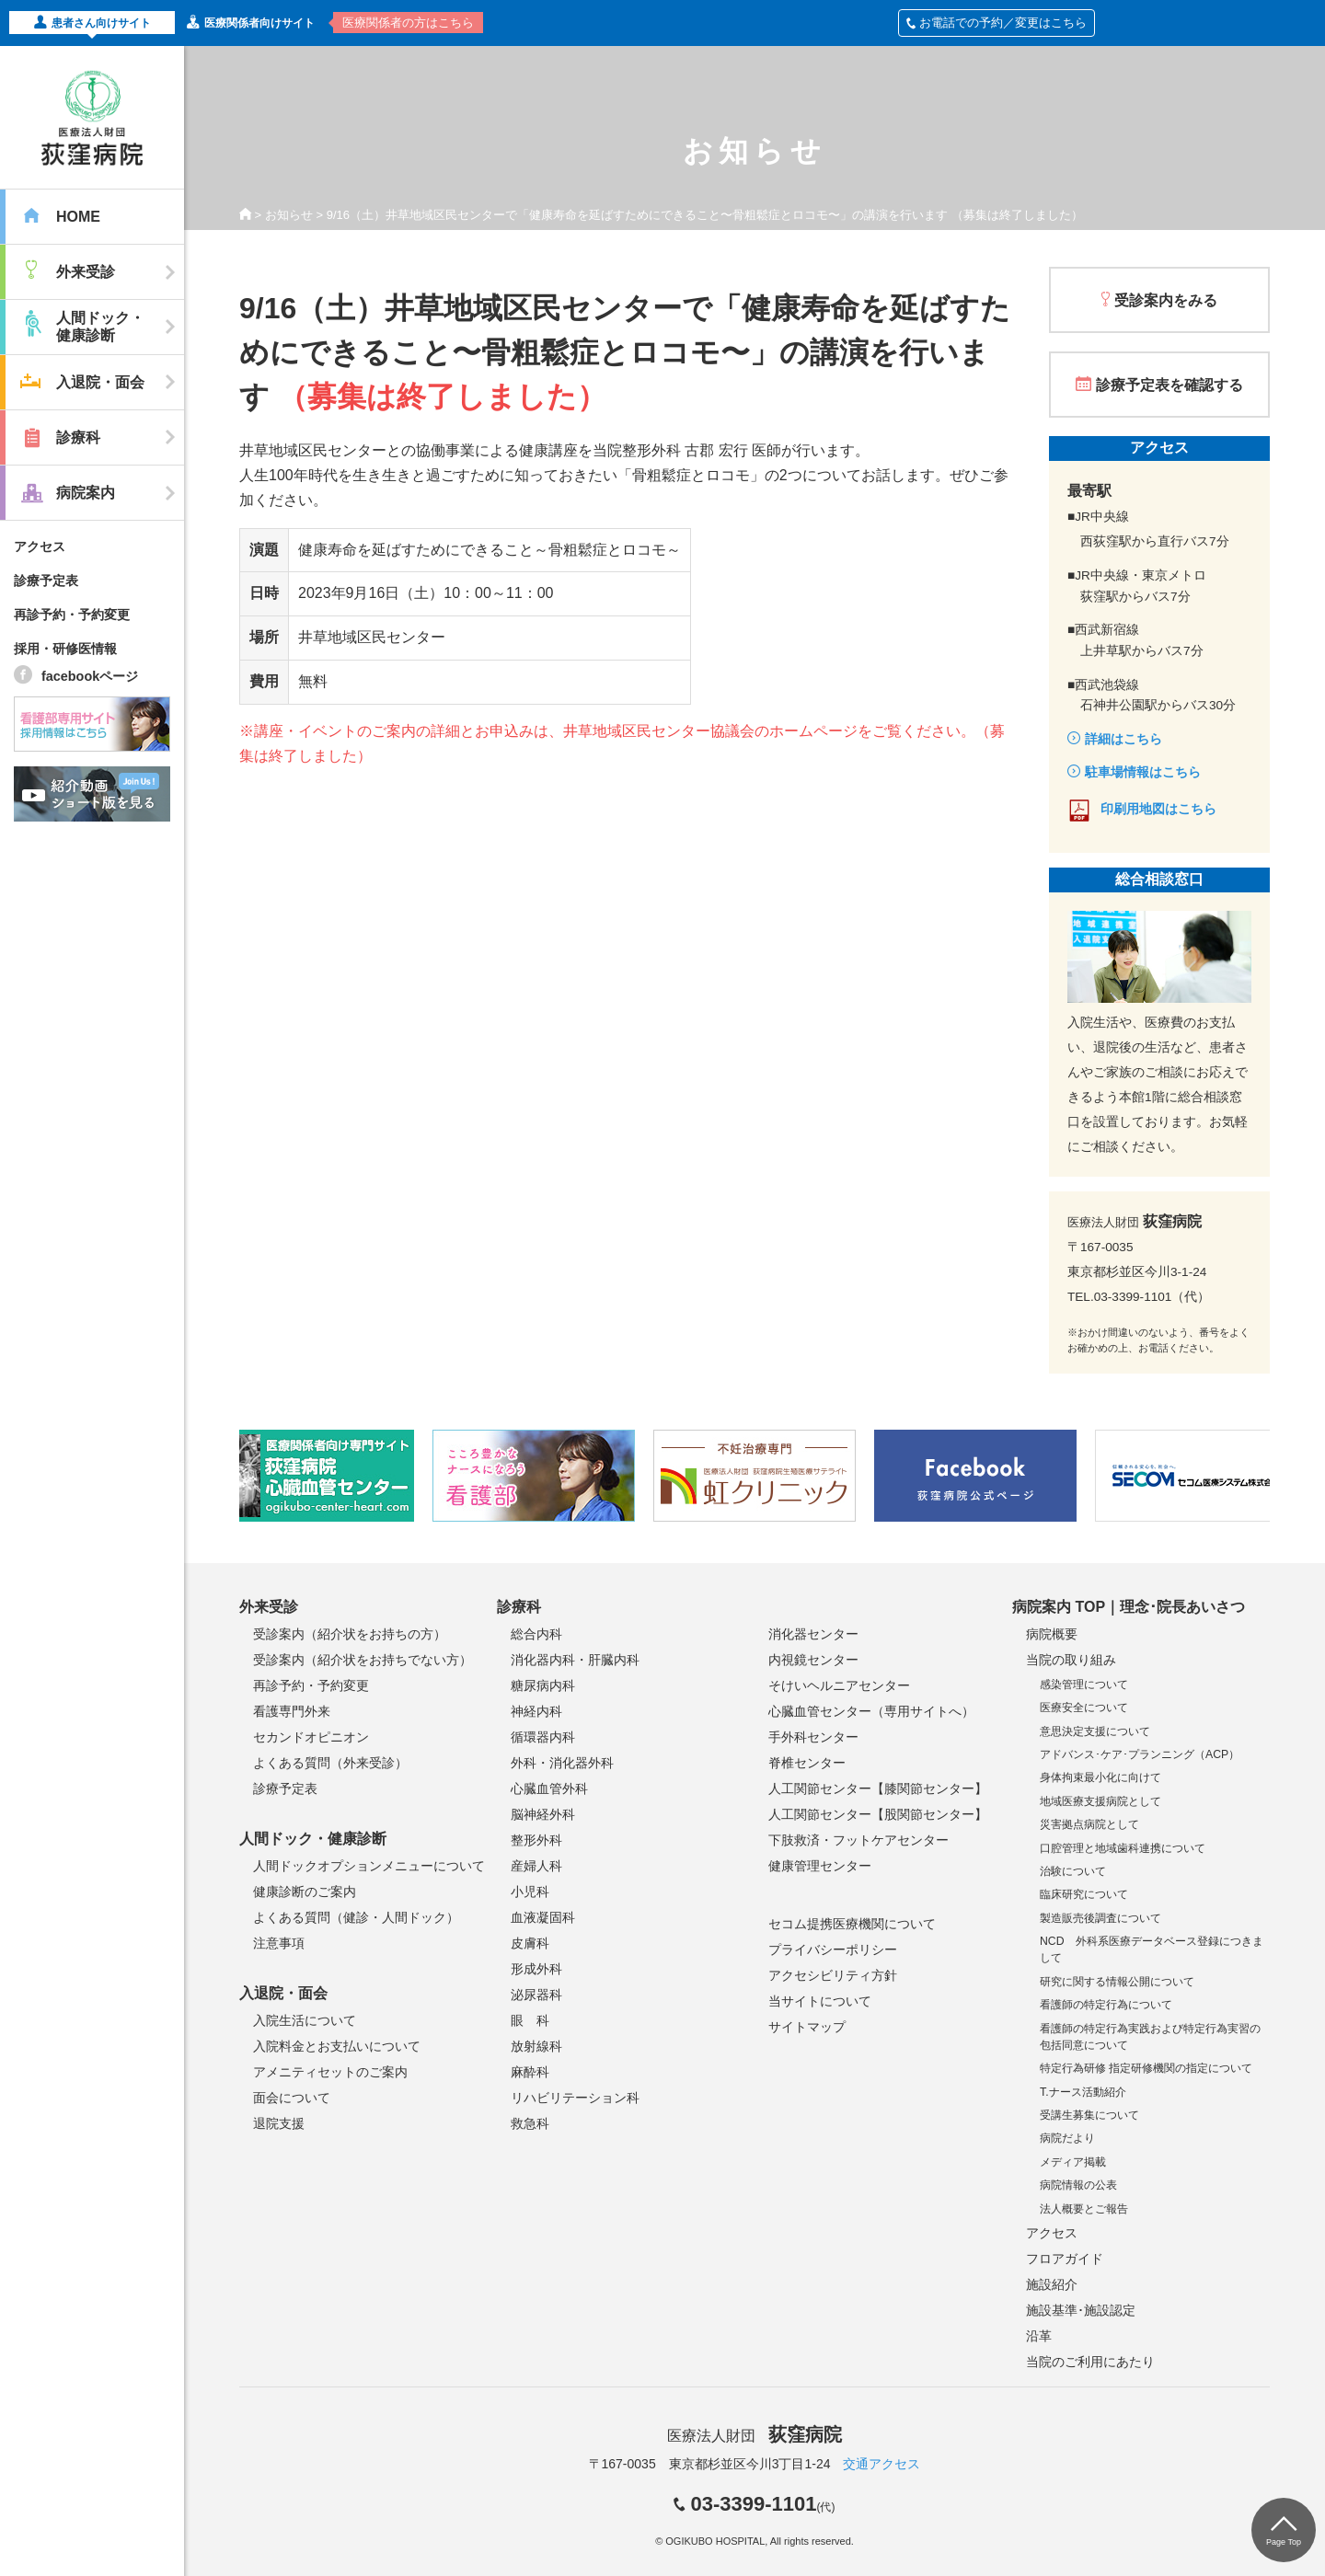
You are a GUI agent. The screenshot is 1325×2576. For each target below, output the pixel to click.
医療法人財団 (754, 2436)
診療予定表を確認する (1169, 385)
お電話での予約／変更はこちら (996, 22)
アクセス (39, 546)
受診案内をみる (1165, 300)
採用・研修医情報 (65, 648)
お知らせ (289, 215)
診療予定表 (46, 580)
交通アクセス (881, 2463)
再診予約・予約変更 (72, 614)
